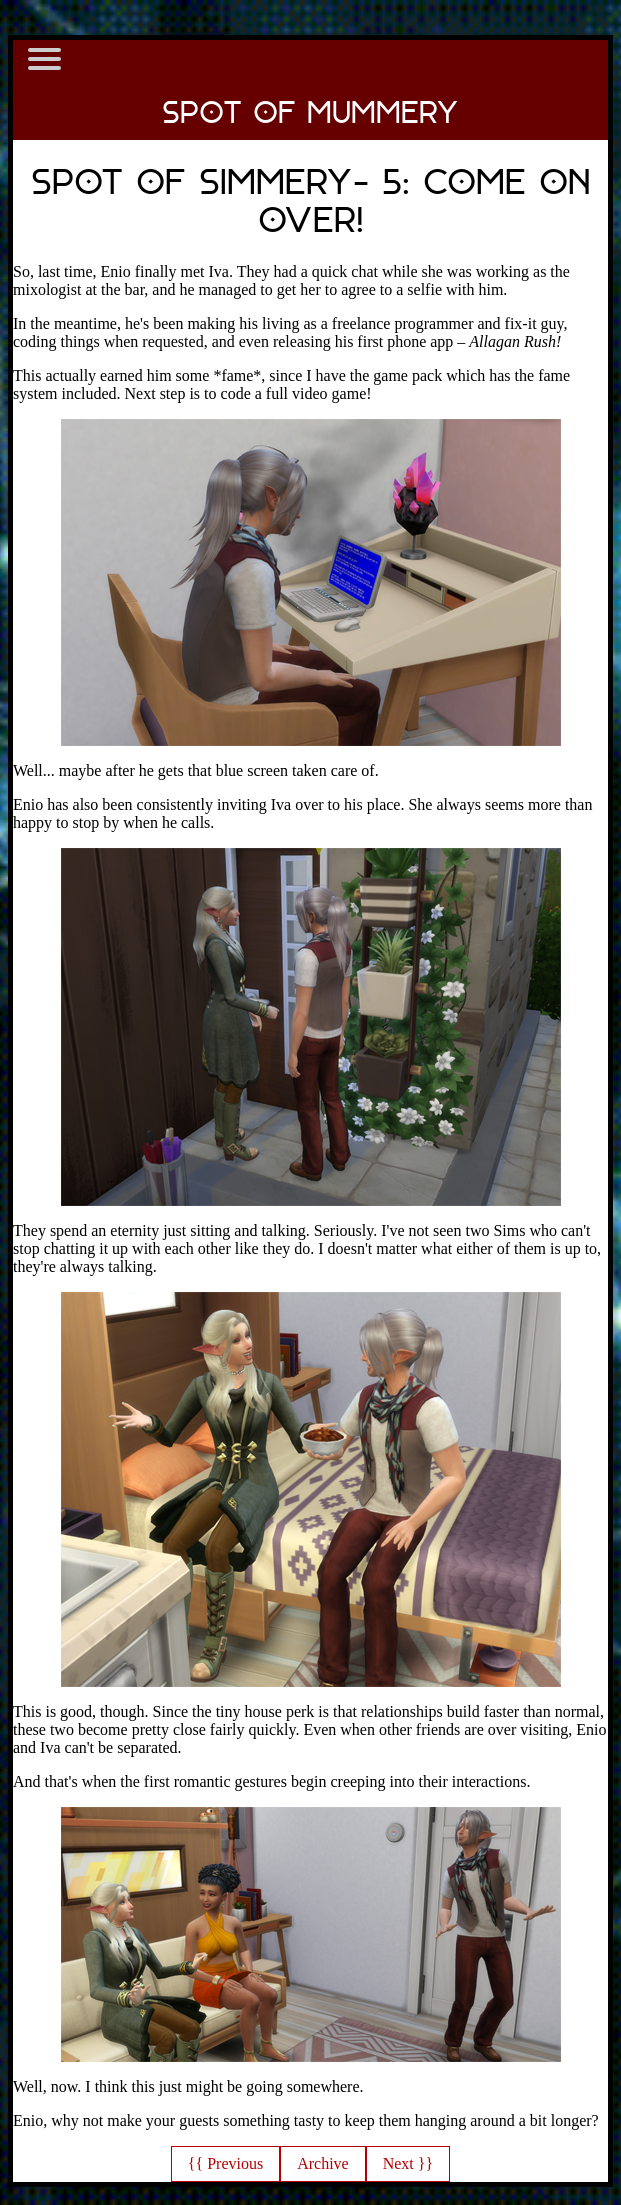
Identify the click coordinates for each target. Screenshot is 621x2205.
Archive (323, 2163)
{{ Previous (225, 2163)
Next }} (408, 2163)
